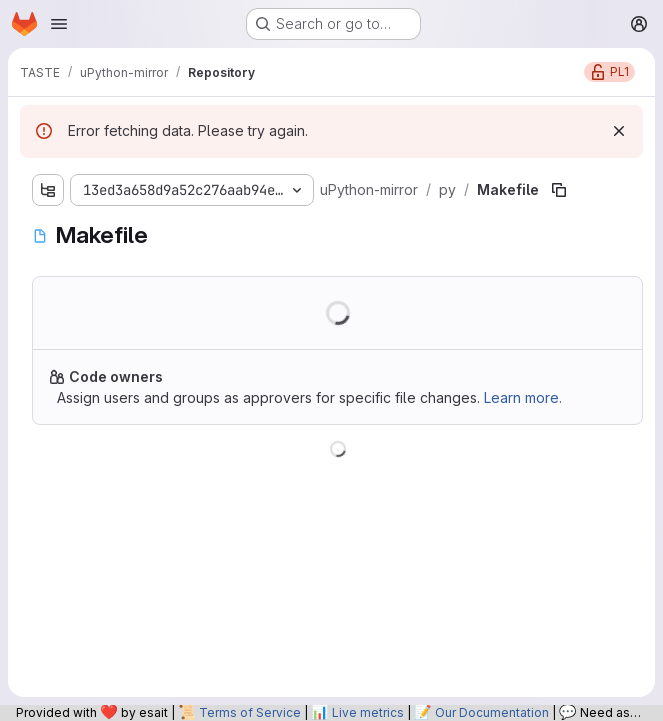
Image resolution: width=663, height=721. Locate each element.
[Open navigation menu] (59, 24)
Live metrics (368, 712)
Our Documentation (492, 712)
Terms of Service (250, 712)
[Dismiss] (619, 131)
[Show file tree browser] (48, 190)
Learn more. (523, 397)
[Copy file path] (559, 190)
